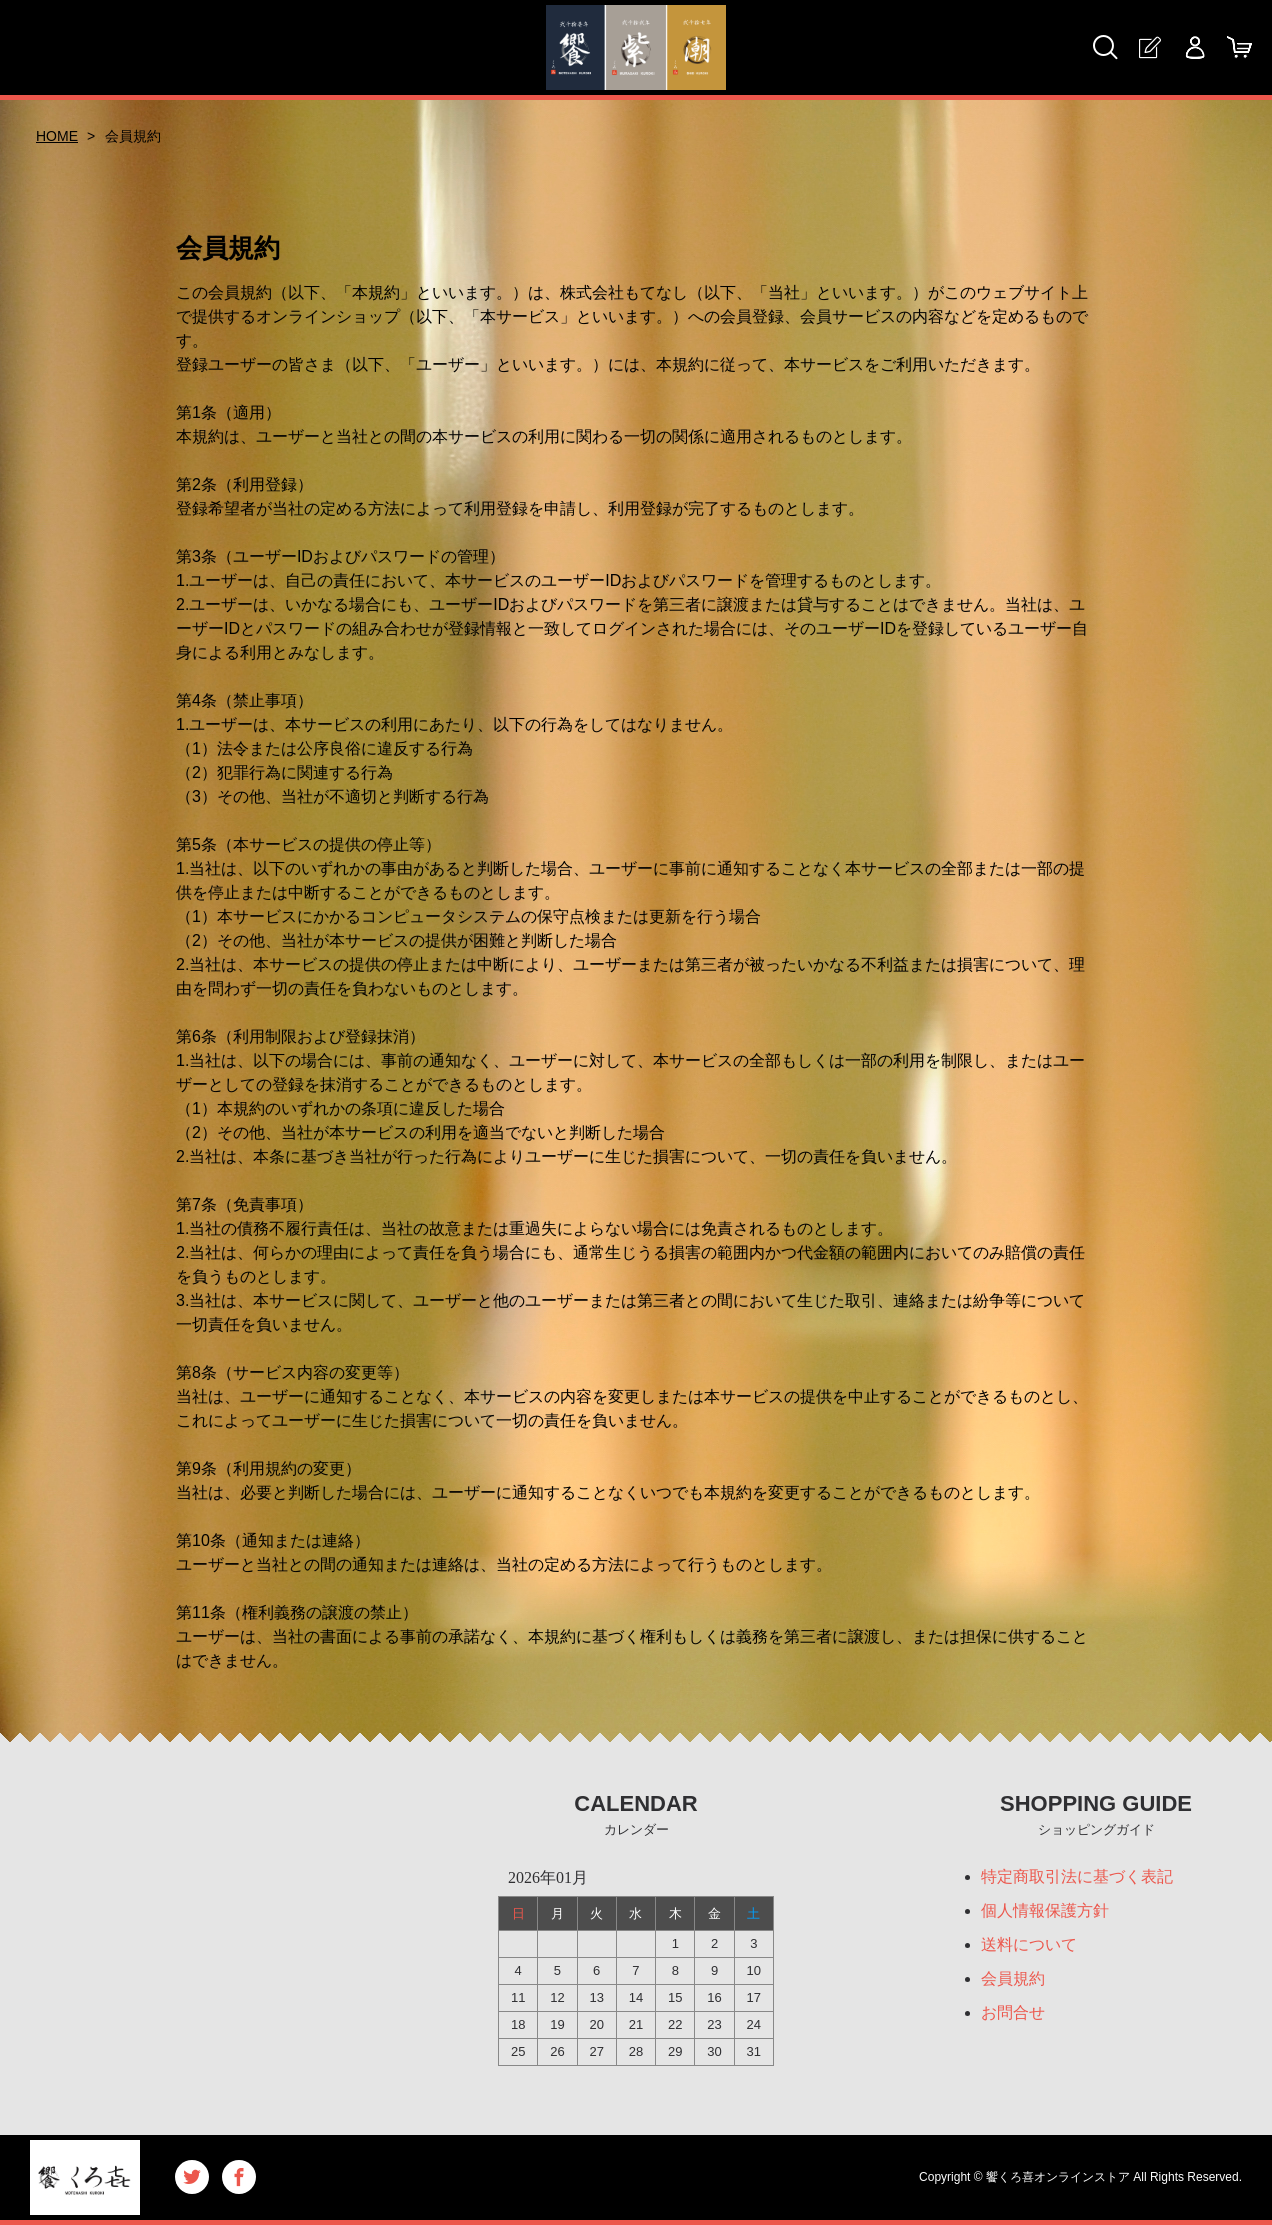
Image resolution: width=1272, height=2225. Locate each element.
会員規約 (1013, 1978)
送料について (1029, 1944)
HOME (57, 136)
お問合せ (1013, 2012)
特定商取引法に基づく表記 (1077, 1876)
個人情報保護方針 (1045, 1910)
